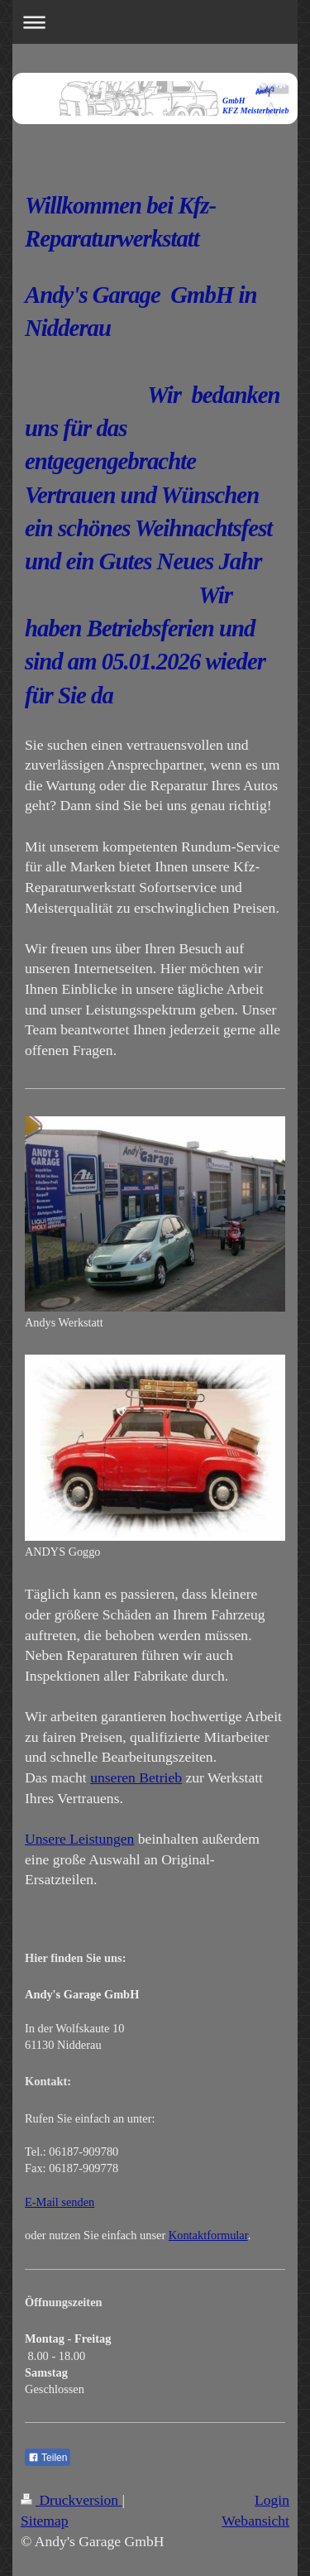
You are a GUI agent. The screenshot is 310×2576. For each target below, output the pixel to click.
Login (272, 2500)
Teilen (47, 2457)
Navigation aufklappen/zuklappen (155, 22)
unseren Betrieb (136, 1777)
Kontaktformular (208, 2235)
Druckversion (71, 2500)
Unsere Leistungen (79, 1838)
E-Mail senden (59, 2202)
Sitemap (45, 2520)
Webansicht (255, 2520)
